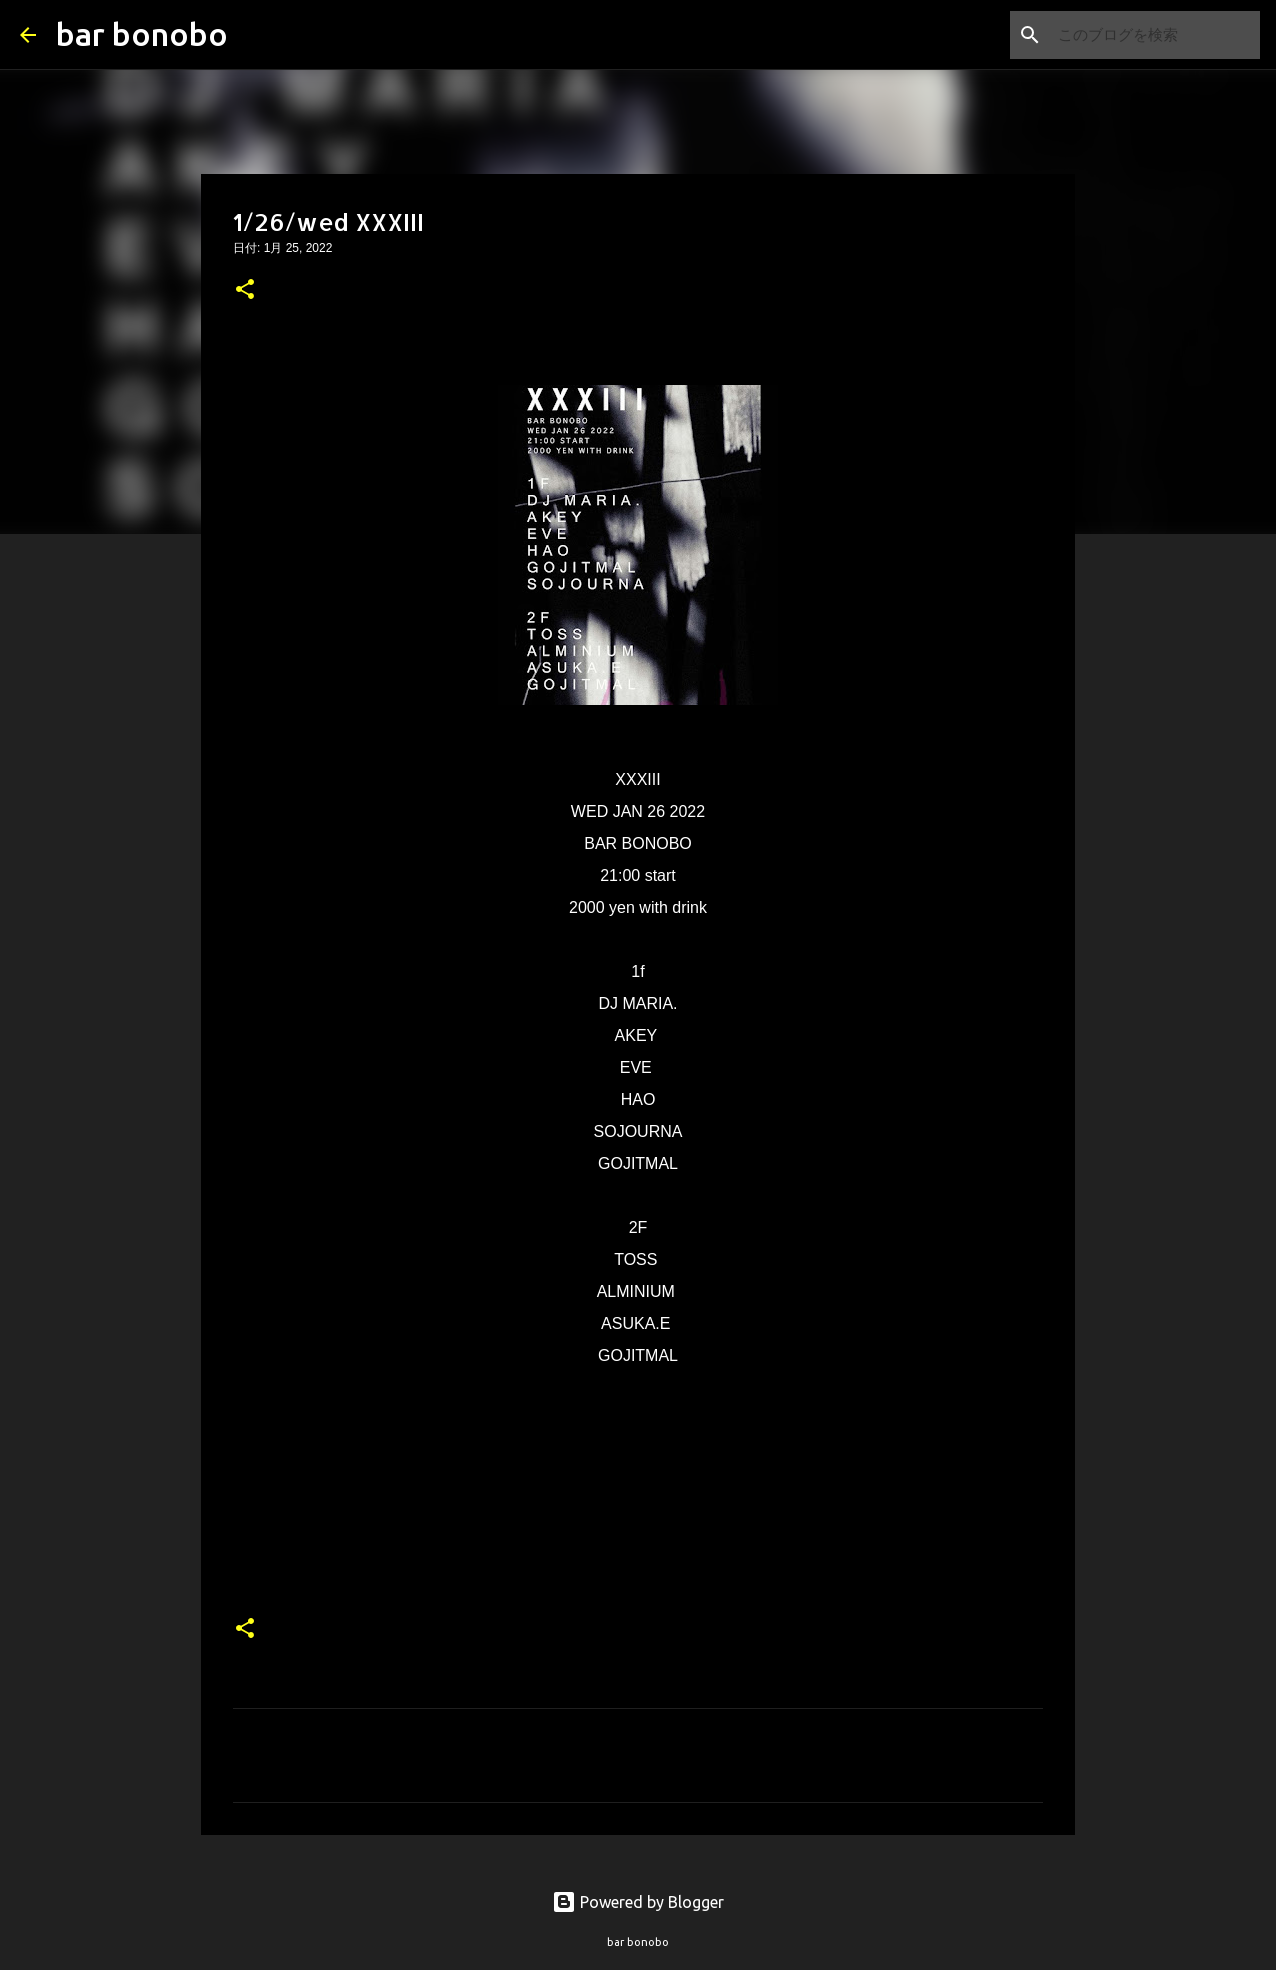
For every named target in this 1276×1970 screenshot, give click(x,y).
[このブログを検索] (1155, 35)
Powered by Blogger (638, 1902)
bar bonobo (142, 34)
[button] (245, 291)
